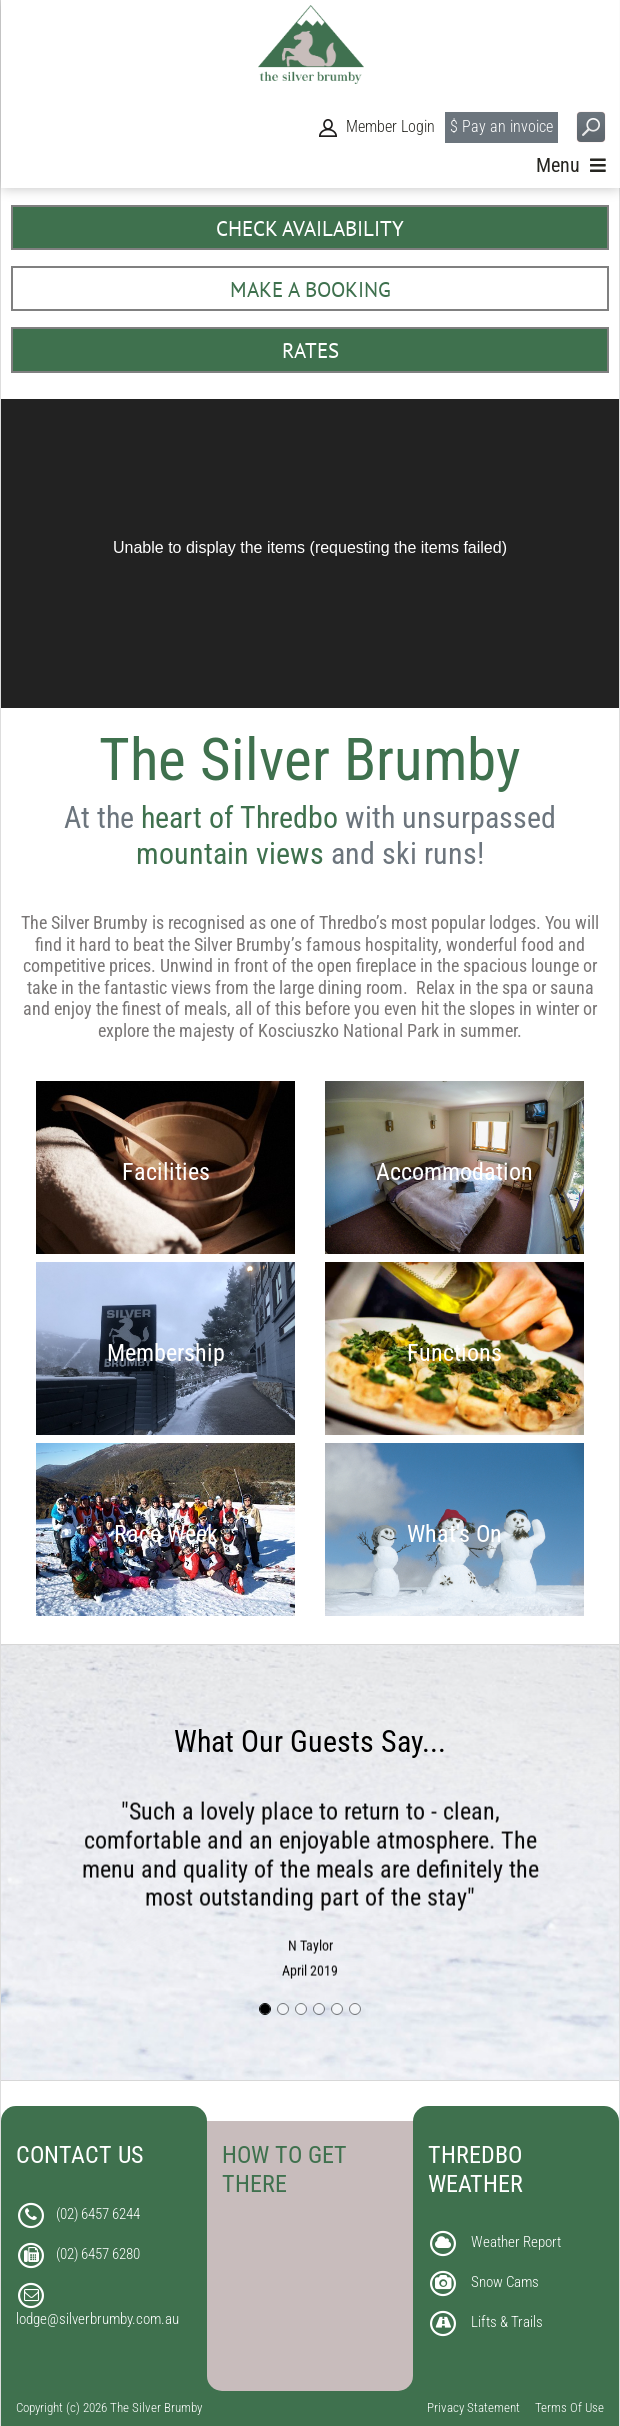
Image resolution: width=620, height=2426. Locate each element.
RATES (310, 350)
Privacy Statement (473, 2407)
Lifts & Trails (507, 2322)
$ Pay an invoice (501, 135)
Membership (166, 1352)
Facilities (166, 1172)
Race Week (166, 1533)
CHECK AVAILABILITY (310, 228)
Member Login (390, 135)
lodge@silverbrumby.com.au (97, 2319)
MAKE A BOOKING (310, 289)
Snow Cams (505, 2282)
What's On (454, 1533)
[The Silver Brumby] (311, 50)
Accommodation (454, 1172)
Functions (454, 1352)
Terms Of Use (569, 2407)
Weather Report (516, 2242)
